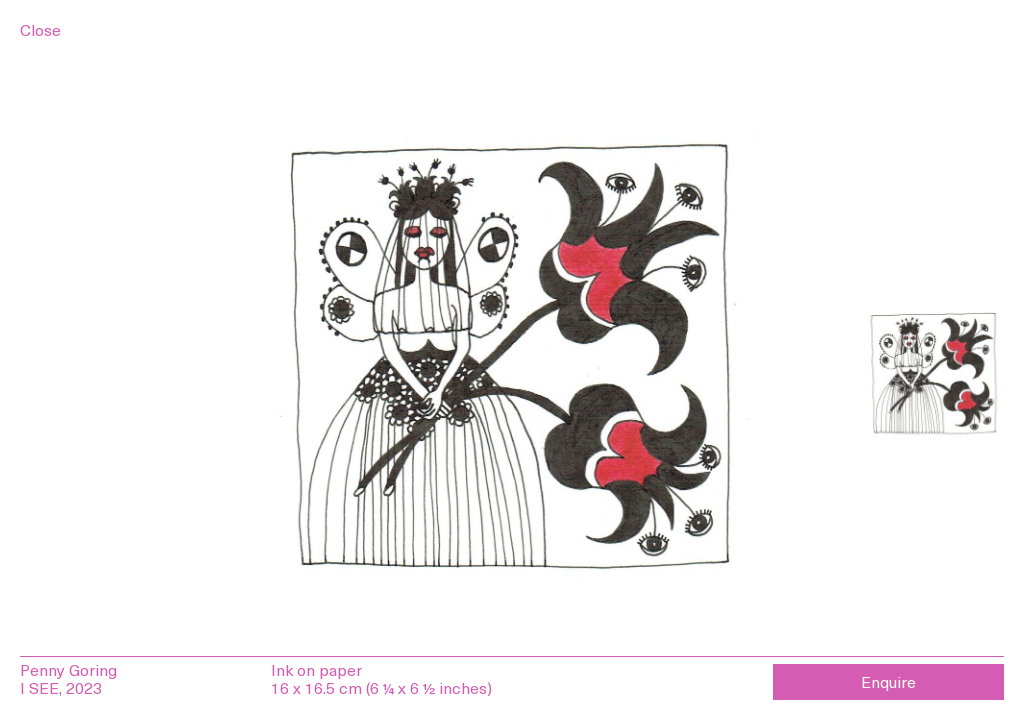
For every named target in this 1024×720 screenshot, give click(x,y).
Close (40, 29)
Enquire (888, 681)
